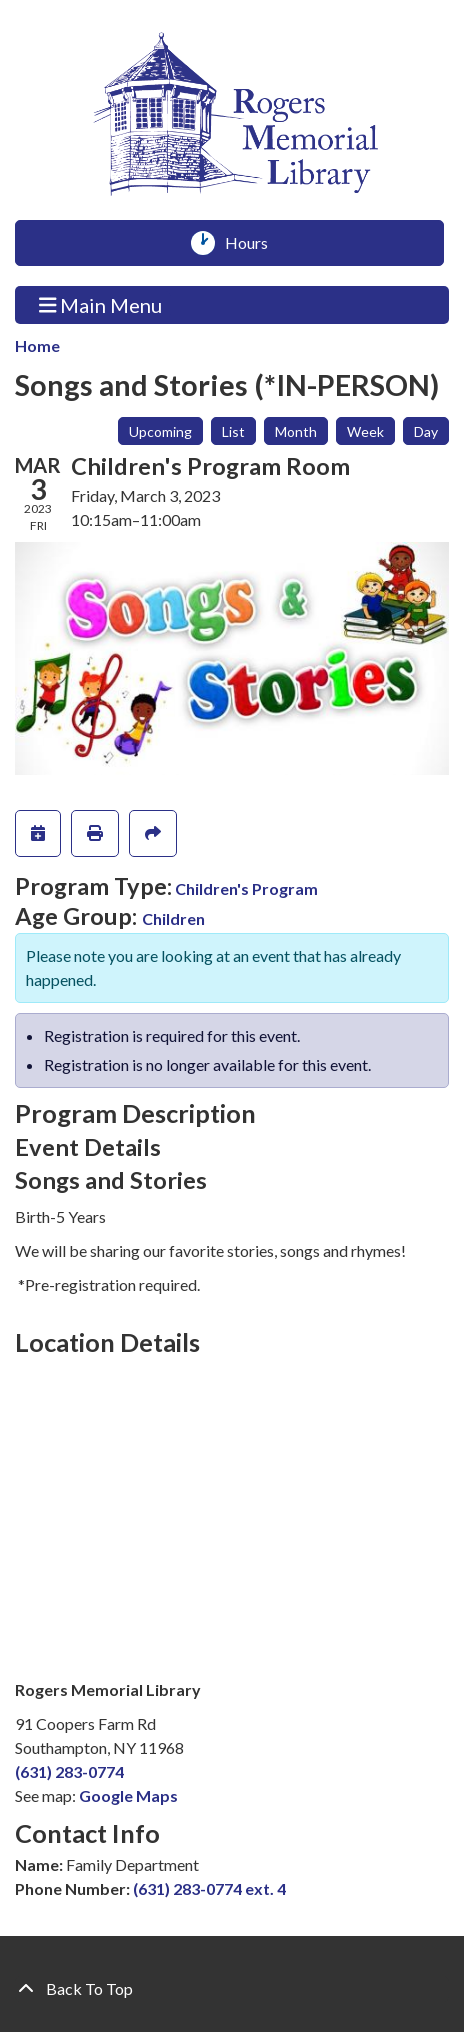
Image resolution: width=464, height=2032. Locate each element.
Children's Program (246, 888)
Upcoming (160, 431)
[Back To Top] (232, 1989)
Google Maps (128, 1795)
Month (296, 431)
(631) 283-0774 (69, 1771)
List (233, 431)
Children (173, 918)
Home (37, 345)
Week (365, 431)
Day (426, 431)
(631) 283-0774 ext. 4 (209, 1888)
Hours (253, 243)
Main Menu (101, 304)
